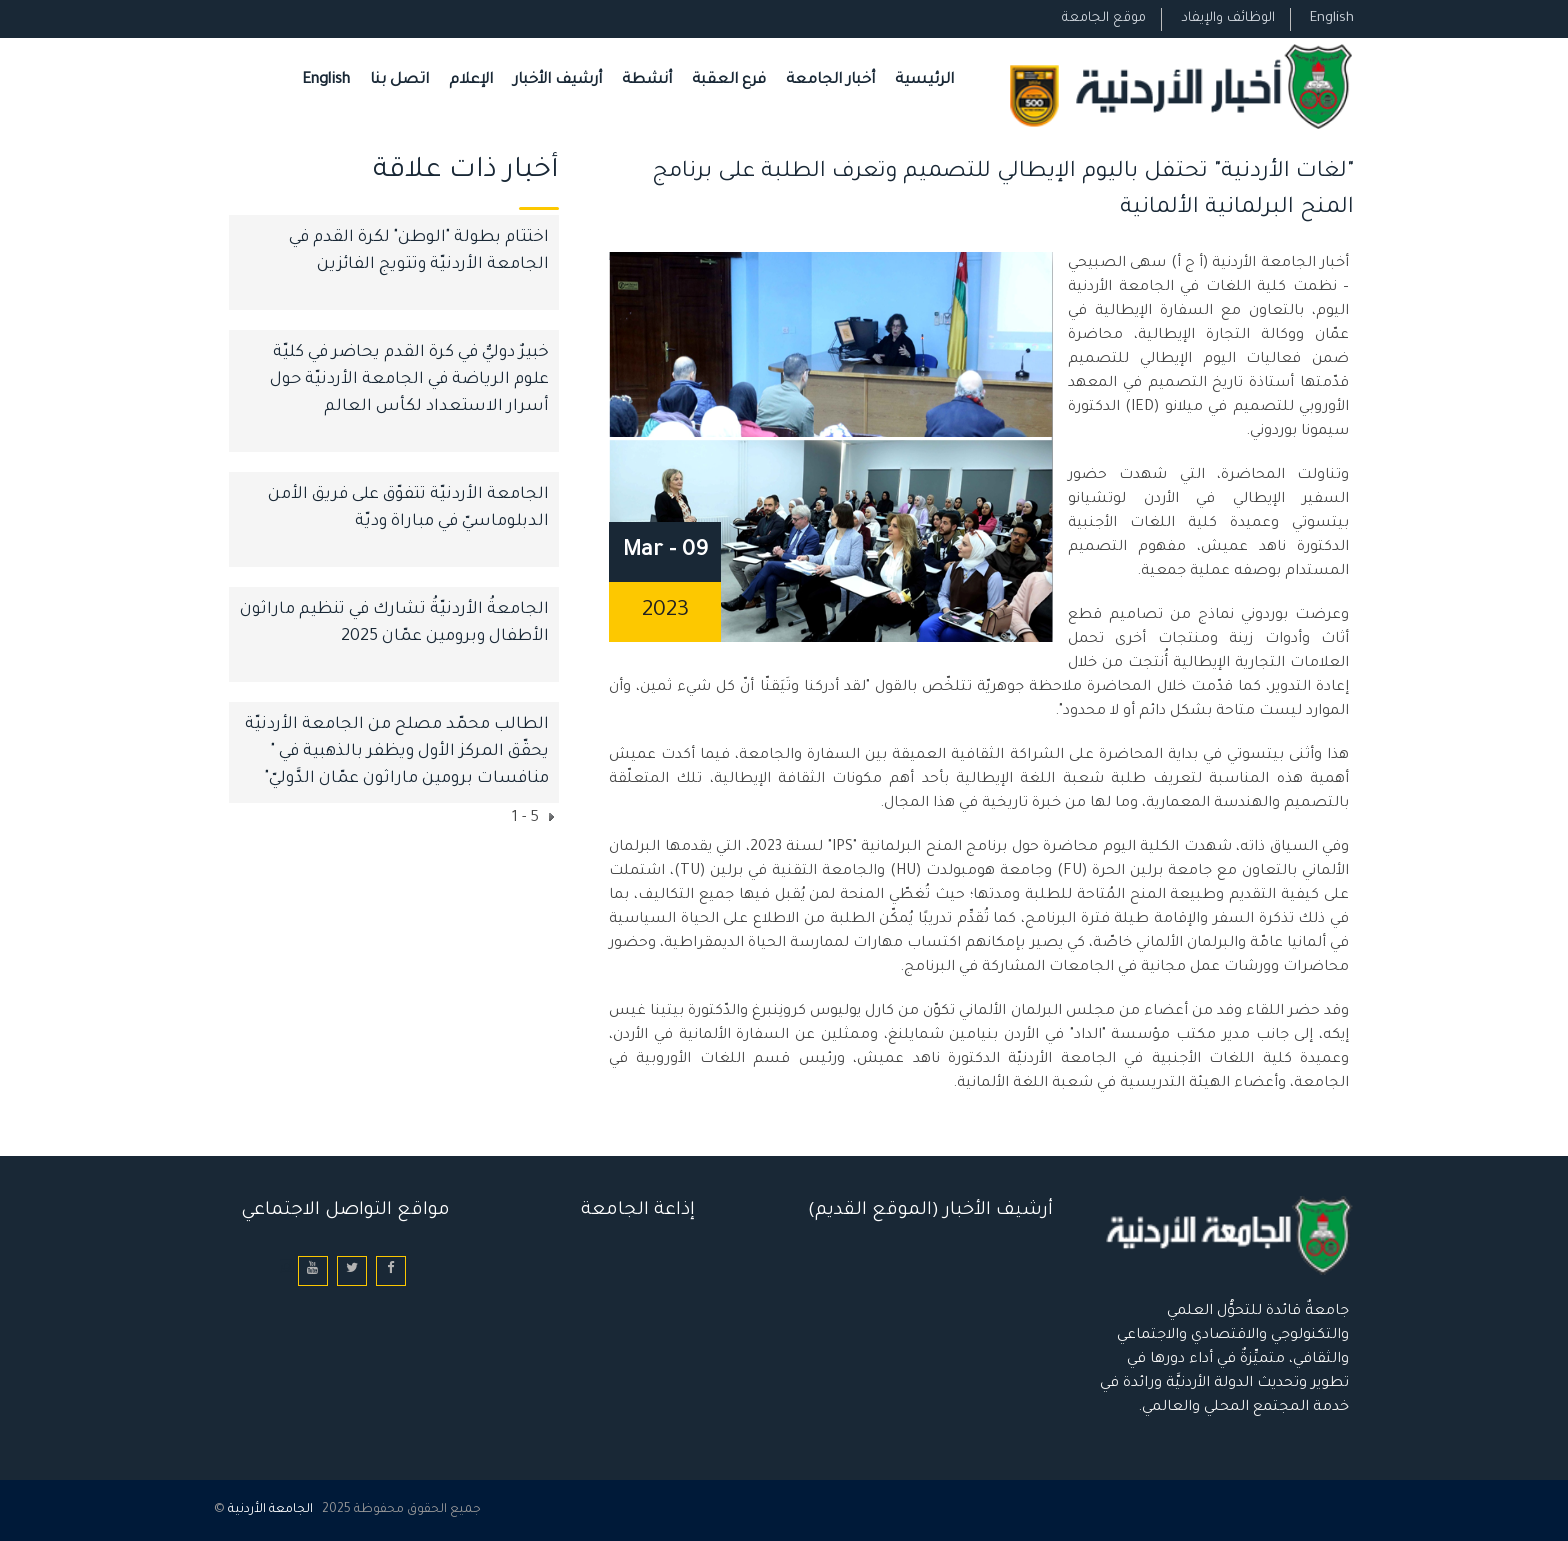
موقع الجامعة (1104, 18)
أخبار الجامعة (830, 80)
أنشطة (647, 80)
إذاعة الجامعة (638, 1211)
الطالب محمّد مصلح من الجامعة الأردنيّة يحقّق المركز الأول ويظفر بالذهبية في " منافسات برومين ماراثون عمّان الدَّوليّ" (397, 752)
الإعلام (471, 80)
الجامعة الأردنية (270, 1510)
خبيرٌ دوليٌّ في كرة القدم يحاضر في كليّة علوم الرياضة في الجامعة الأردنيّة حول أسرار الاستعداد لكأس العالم (409, 380)
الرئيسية (924, 80)
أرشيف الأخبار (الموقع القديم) (930, 1211)
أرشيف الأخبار (557, 80)
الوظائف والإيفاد (1228, 18)
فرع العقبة (729, 80)
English (1332, 18)
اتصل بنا (399, 80)
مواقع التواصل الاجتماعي (345, 1211)
